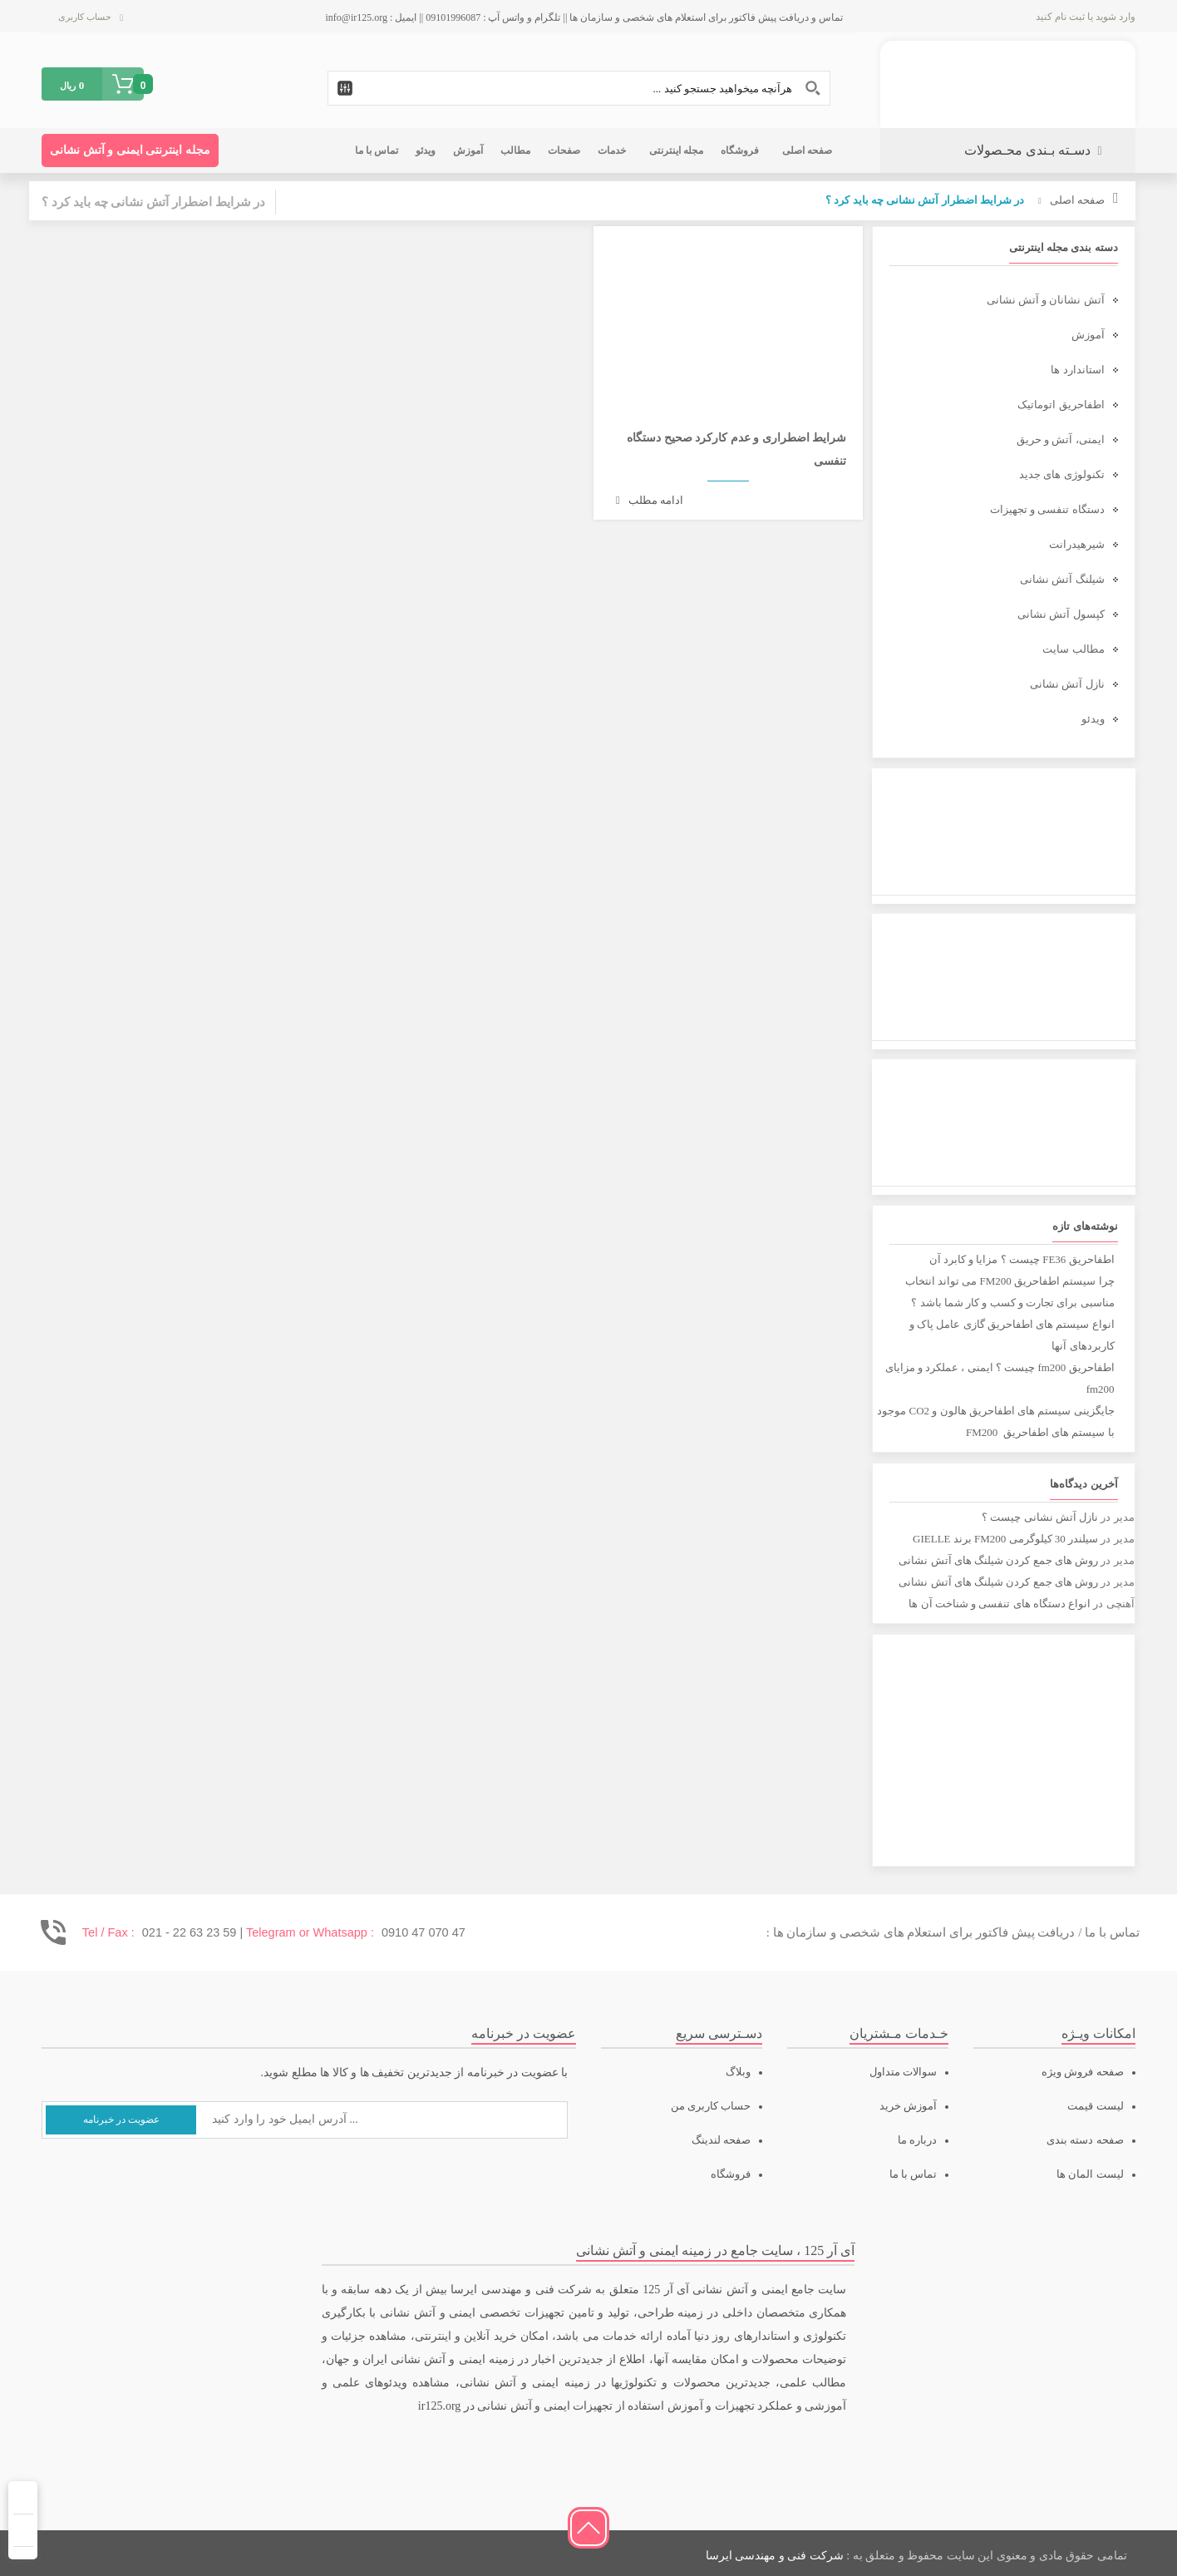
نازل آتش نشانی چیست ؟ (1040, 1517)
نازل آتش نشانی (1067, 684)
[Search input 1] (579, 88)
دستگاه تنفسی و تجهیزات (1047, 509)
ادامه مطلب (649, 500)
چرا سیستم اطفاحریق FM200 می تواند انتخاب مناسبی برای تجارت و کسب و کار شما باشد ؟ (1010, 1292)
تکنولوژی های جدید (1062, 474)
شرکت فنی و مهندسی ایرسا (775, 2555)
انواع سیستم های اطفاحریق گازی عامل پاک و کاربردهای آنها (1012, 1335)
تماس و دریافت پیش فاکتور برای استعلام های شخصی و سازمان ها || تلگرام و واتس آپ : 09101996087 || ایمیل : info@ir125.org (585, 17)
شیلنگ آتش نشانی (1062, 579)
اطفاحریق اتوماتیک (1060, 404)
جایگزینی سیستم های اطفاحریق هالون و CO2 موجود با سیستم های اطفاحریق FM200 (995, 1421)
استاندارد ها (1077, 369)
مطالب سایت (1073, 649)
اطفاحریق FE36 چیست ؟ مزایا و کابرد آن (1022, 1259)
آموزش (1088, 334)
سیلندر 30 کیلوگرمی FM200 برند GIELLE (1005, 1538)
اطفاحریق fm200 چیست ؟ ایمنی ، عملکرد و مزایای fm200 (1000, 1378)
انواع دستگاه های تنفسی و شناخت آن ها (1000, 1603)
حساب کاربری (84, 17)
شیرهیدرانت (1077, 544)
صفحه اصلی (1077, 200)
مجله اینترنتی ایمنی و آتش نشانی (130, 150)
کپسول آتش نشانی (1061, 614)
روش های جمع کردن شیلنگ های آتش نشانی (998, 1560)
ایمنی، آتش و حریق (1061, 439)
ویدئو (1093, 719)
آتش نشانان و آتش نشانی (1046, 300)
